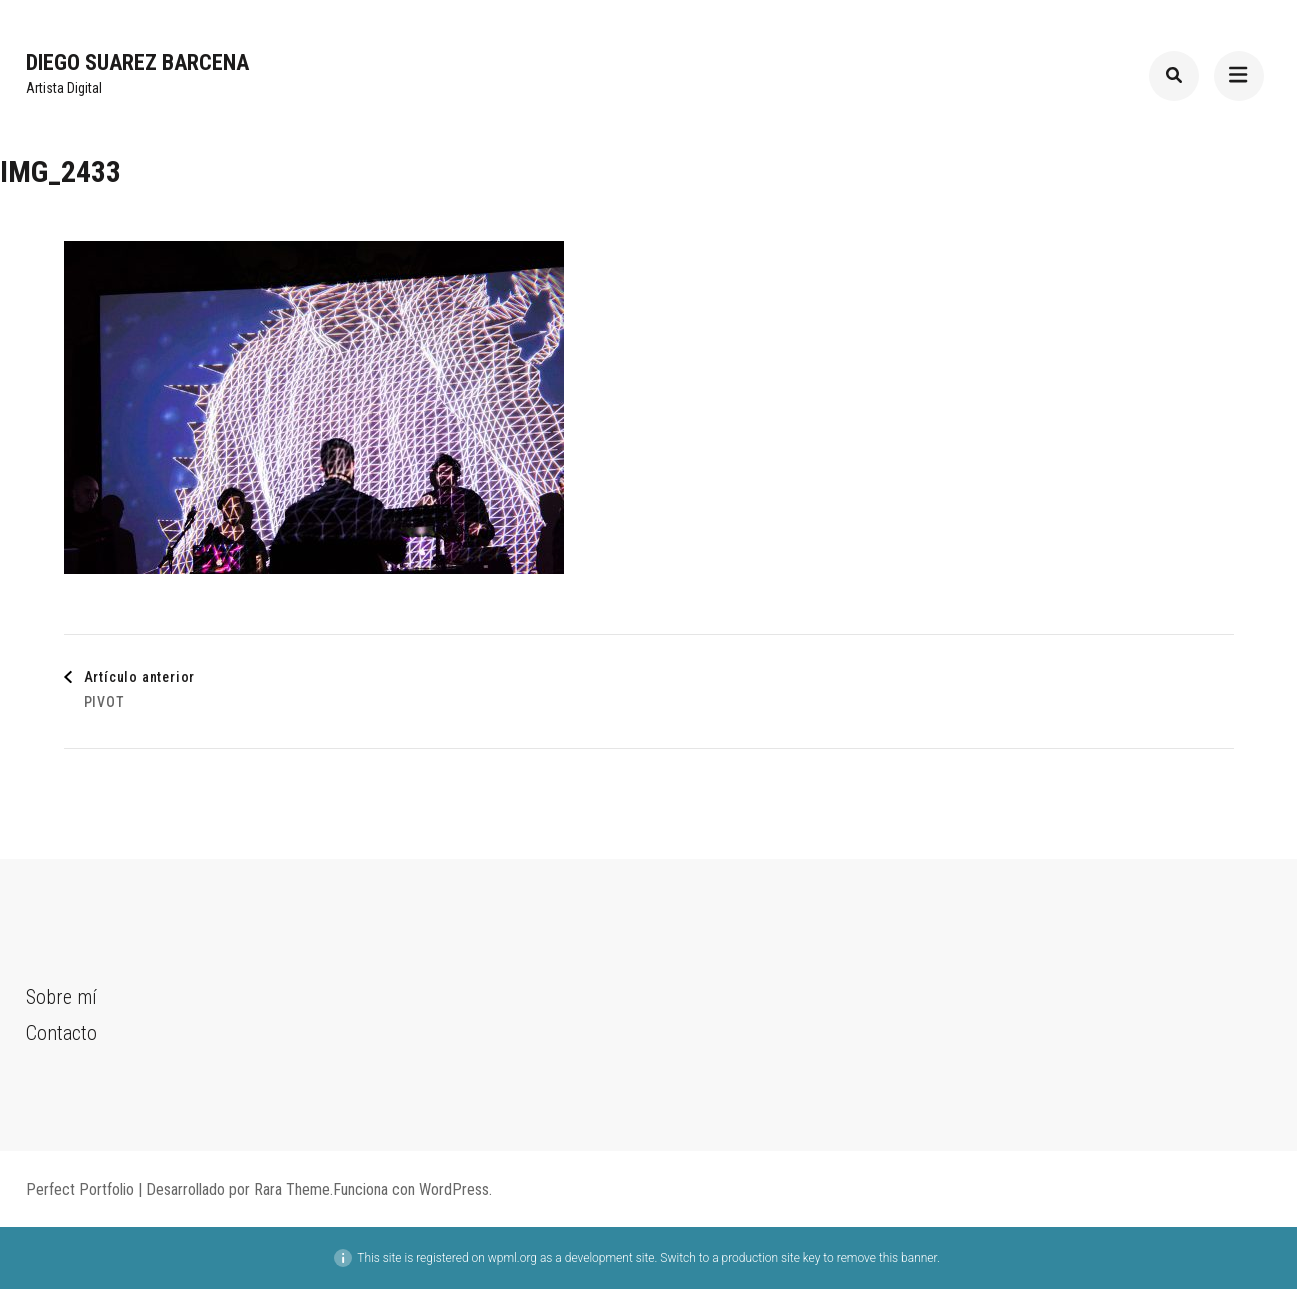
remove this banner (887, 1258)
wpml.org (512, 1258)
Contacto (61, 1033)
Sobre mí (61, 997)
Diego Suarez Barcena (137, 62)
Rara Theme (292, 1189)
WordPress (454, 1189)
